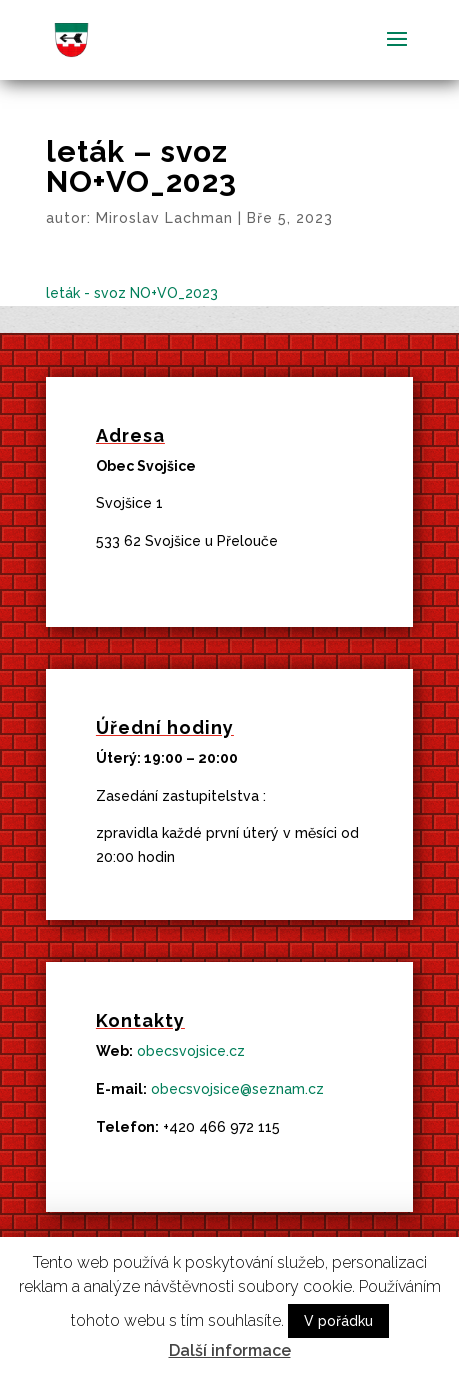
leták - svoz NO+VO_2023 (132, 293)
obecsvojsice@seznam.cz (237, 1089)
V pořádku (338, 1321)
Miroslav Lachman (164, 218)
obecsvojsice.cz (191, 1051)
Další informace (230, 1350)
